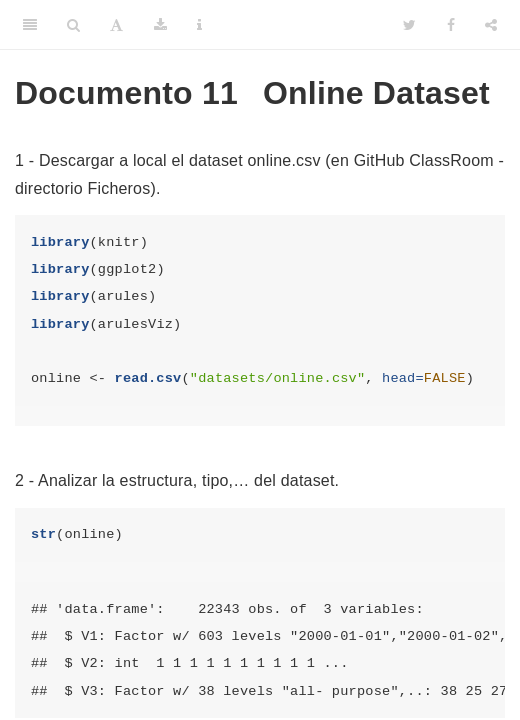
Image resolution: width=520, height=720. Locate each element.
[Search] (73, 25)
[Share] (491, 25)
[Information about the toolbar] (199, 25)
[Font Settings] (116, 25)
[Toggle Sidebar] (30, 25)
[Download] (160, 25)
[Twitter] (409, 25)
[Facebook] (451, 25)
